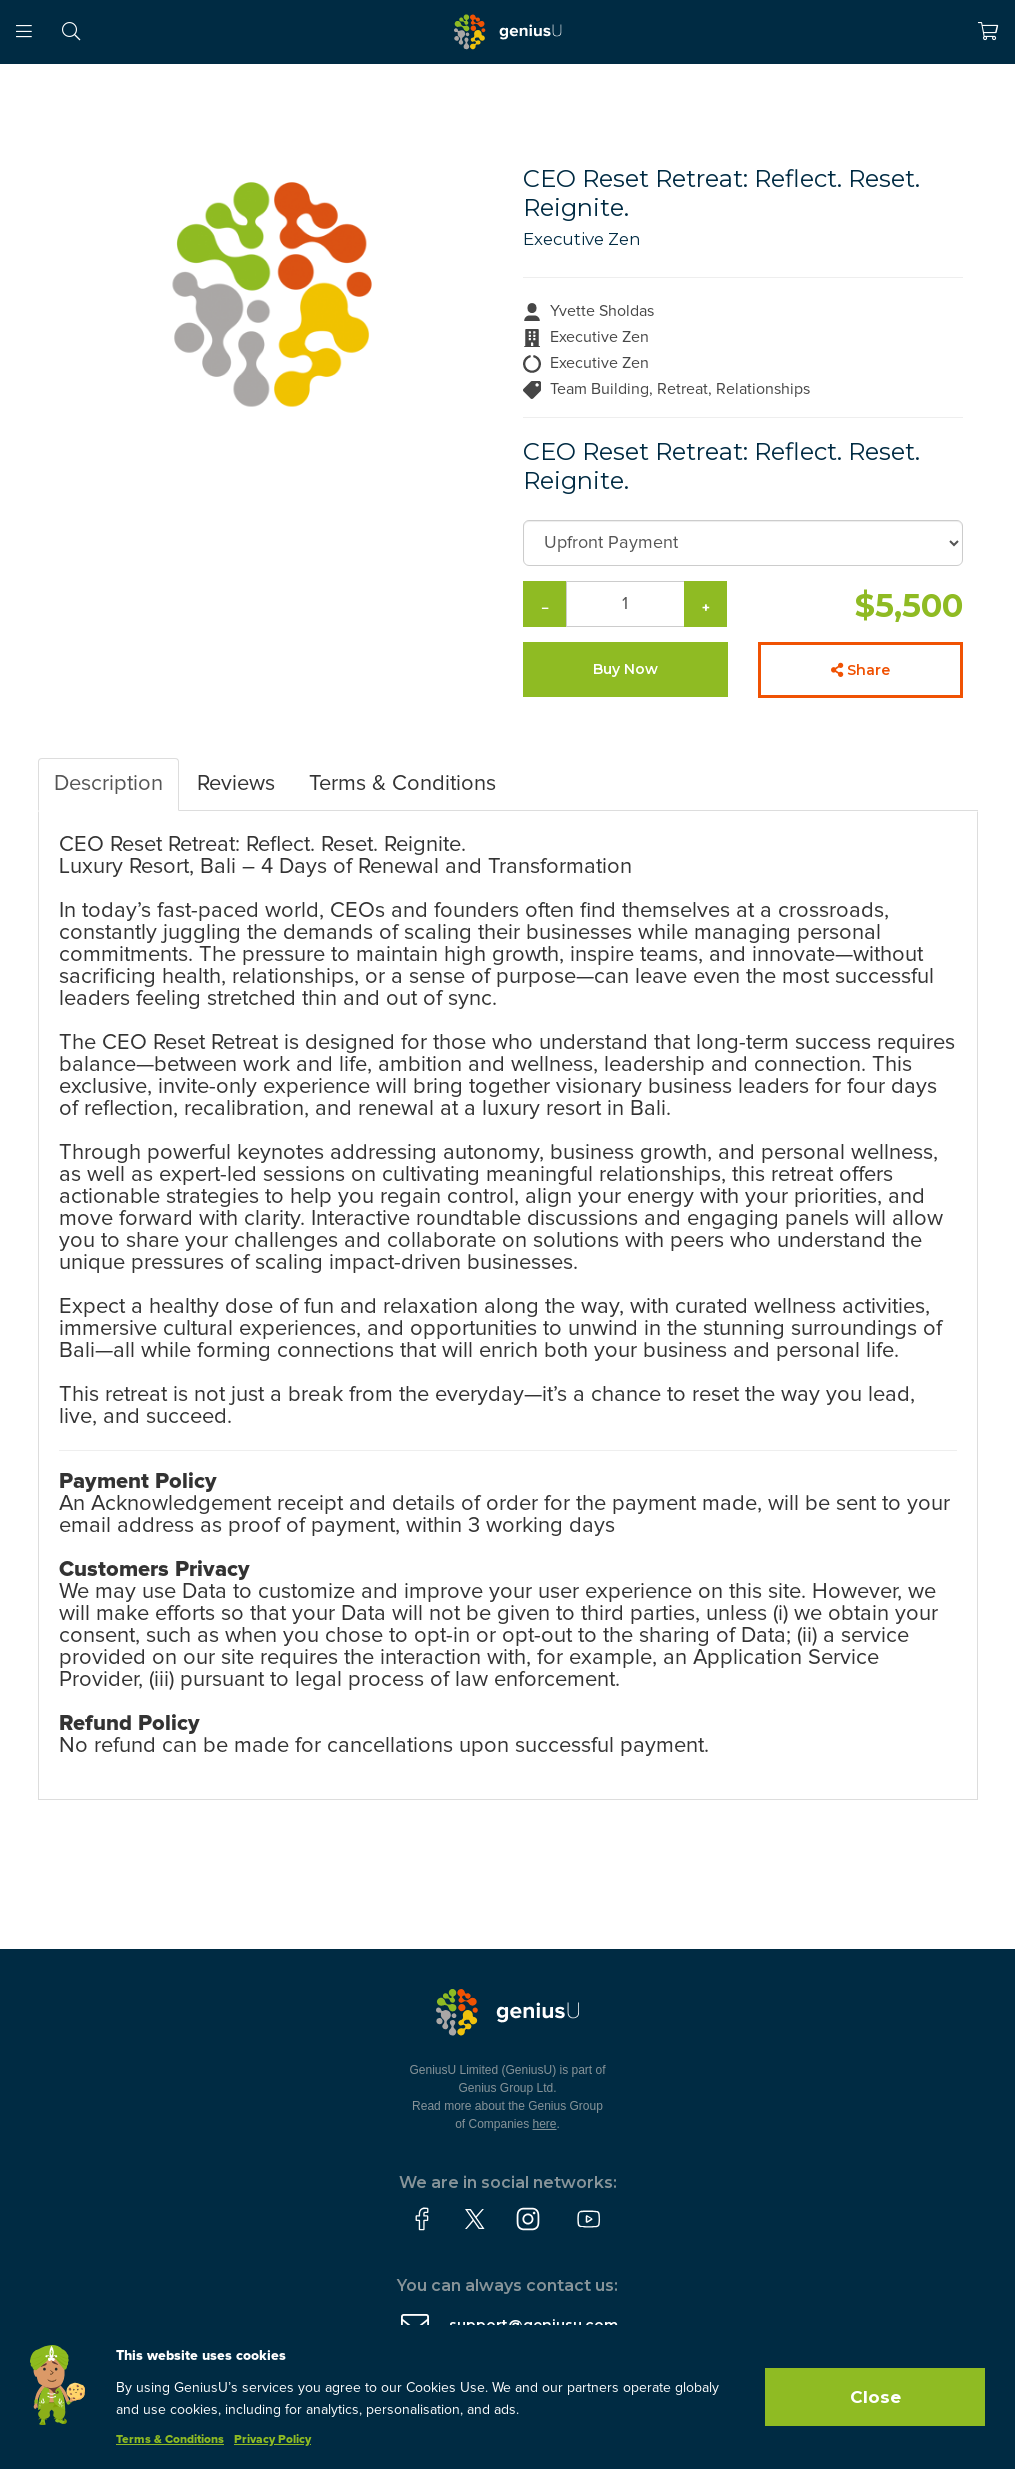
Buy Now (625, 669)
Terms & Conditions (402, 784)
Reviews (236, 784)
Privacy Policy (272, 2440)
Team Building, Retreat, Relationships (680, 389)
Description (108, 784)
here (545, 2124)
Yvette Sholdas (602, 311)
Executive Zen (582, 239)
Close (875, 2397)
